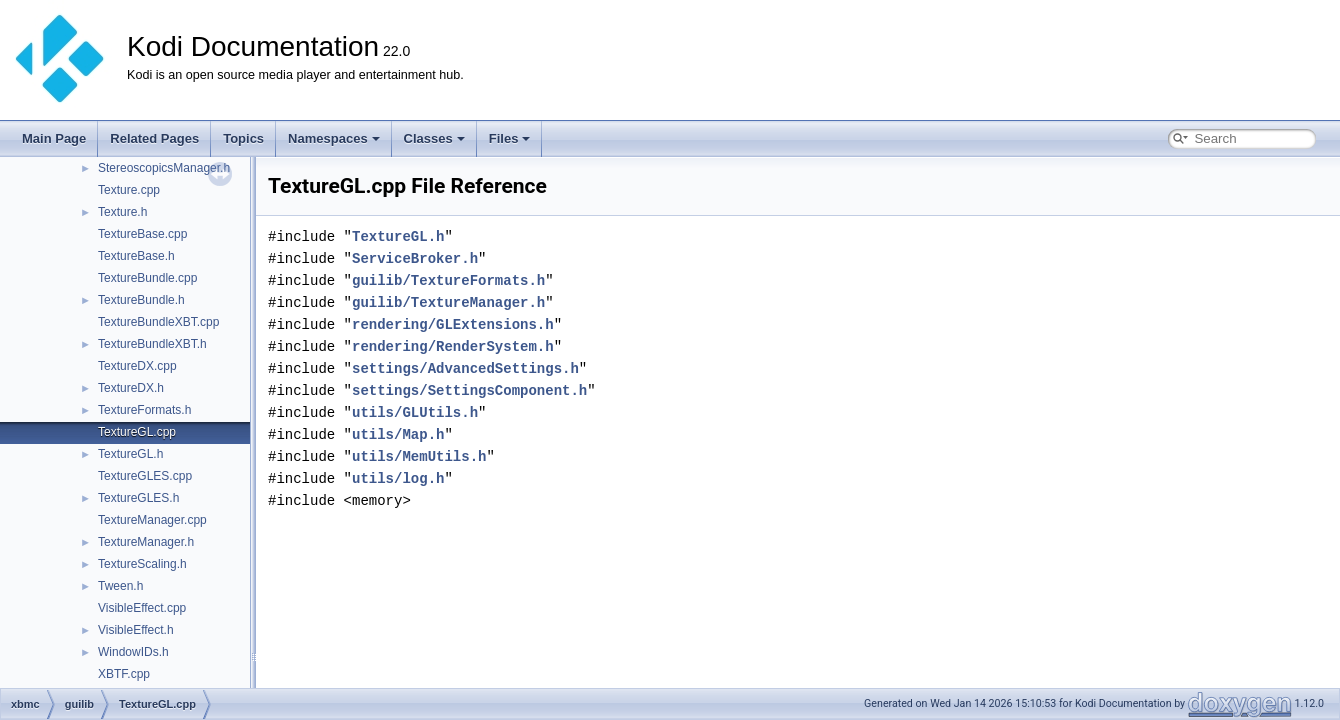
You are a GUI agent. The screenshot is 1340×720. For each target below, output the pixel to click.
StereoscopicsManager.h (164, 168)
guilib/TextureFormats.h (448, 280)
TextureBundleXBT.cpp (158, 322)
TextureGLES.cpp (145, 476)
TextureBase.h (136, 256)
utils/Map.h (398, 434)
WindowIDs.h (133, 652)
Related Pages (154, 138)
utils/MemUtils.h (419, 456)
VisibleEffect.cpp (142, 608)
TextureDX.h (131, 388)
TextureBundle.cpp (147, 278)
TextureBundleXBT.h (152, 344)
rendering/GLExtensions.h (453, 324)
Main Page (54, 138)
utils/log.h (398, 478)
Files (510, 138)
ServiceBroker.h (415, 258)
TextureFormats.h (144, 410)
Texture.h (122, 212)
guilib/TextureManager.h (448, 302)
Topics (243, 138)
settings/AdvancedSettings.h (465, 368)
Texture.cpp (129, 190)
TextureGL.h (130, 454)
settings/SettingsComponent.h (469, 390)
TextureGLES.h (138, 498)
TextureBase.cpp (142, 234)
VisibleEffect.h (136, 630)
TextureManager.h (146, 542)
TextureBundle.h (141, 300)
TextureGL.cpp (137, 432)
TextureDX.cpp (137, 366)
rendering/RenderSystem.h (453, 346)
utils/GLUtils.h (415, 412)
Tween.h (120, 586)
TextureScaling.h (142, 564)
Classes (434, 138)
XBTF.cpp (124, 674)
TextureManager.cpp (152, 520)
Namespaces (334, 138)
